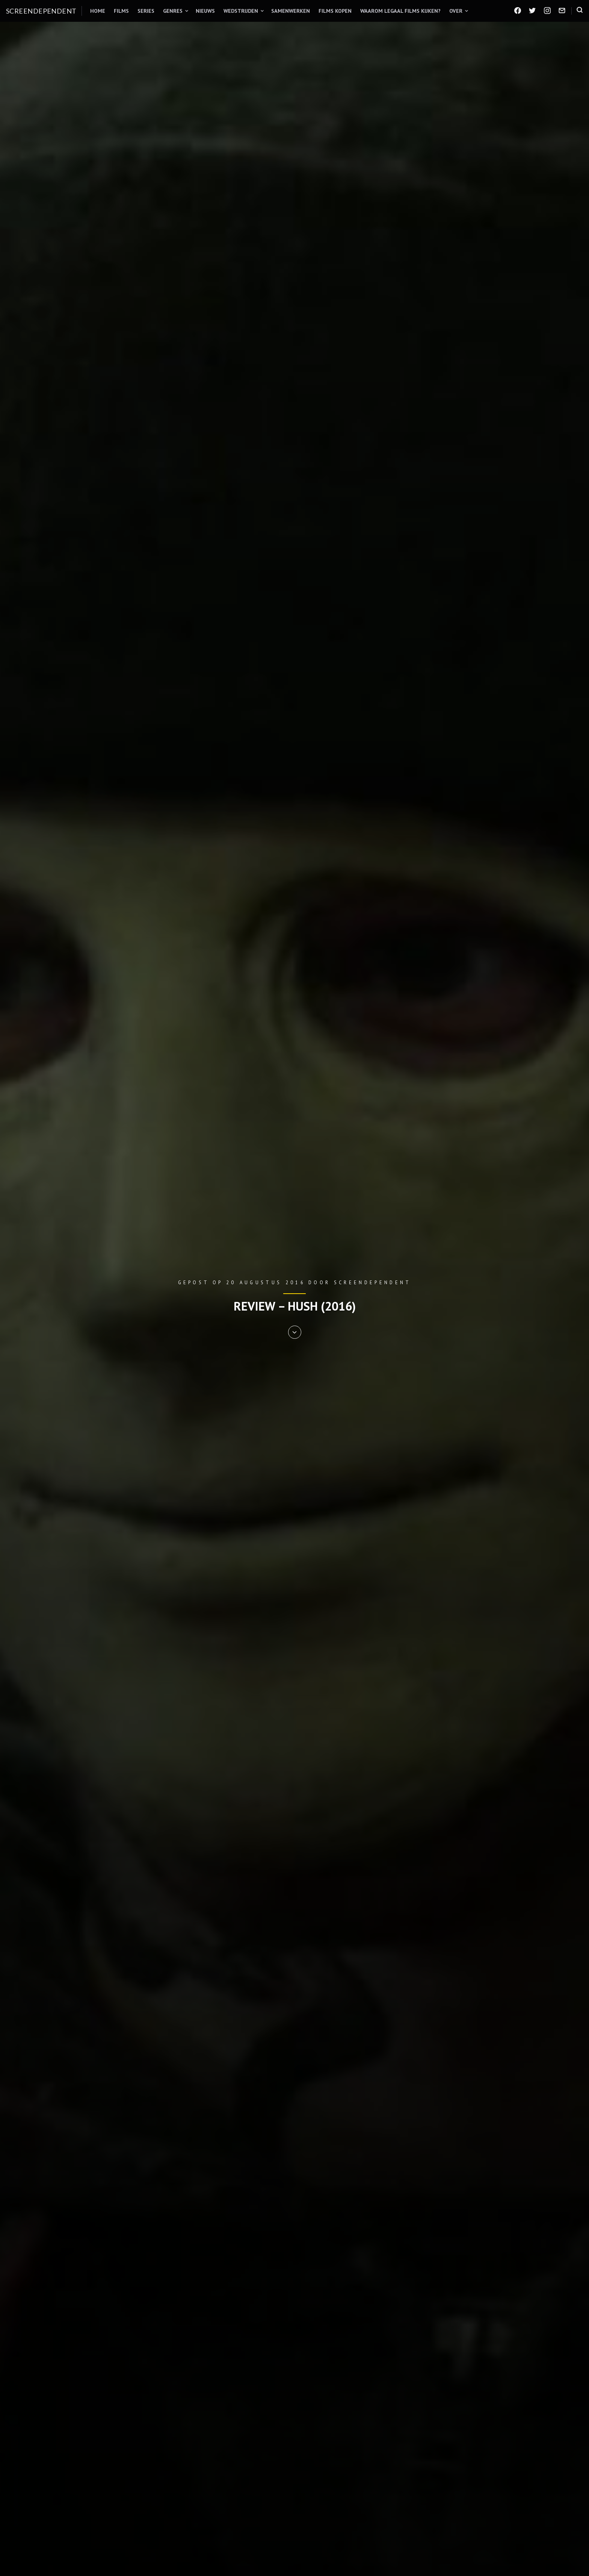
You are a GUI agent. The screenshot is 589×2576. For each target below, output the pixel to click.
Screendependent (41, 11)
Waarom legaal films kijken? (400, 11)
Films (121, 11)
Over (455, 11)
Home (97, 11)
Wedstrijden (241, 11)
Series (145, 11)
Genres (173, 11)
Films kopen (335, 11)
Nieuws (205, 11)
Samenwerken (290, 11)
